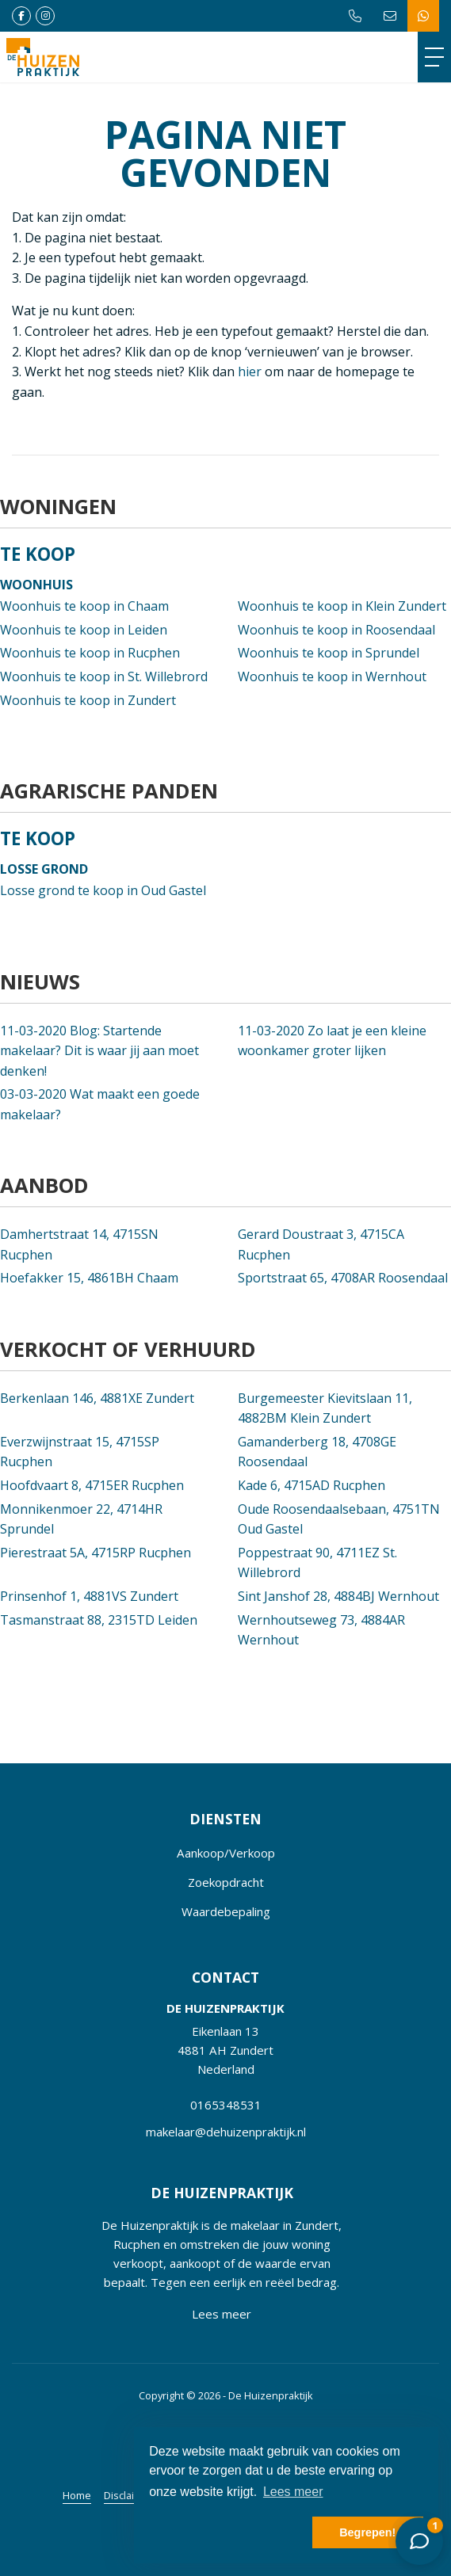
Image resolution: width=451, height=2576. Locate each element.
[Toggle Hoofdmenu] (434, 57)
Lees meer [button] (293, 2491)
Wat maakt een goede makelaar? (100, 1104)
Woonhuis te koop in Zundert (88, 700)
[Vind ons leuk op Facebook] (21, 15)
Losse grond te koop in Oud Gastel (103, 890)
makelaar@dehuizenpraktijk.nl (226, 2132)
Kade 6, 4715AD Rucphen (311, 1485)
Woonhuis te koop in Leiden (83, 629)
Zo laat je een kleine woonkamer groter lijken (332, 1041)
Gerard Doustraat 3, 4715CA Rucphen (321, 1244)
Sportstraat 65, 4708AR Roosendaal (343, 1277)
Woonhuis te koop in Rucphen (90, 652)
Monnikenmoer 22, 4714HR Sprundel (81, 1519)
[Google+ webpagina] (45, 15)
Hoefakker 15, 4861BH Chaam (89, 1277)
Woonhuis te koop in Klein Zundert (342, 606)
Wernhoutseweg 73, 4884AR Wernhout (321, 1630)
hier (250, 371)
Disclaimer (128, 2495)
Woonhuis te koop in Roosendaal (336, 629)
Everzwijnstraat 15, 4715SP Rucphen (79, 1452)
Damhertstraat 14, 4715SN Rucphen (79, 1244)
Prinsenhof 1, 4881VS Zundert (89, 1596)
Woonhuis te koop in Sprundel (328, 652)
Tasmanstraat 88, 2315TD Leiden (98, 1620)
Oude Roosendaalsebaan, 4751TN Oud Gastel (339, 1519)
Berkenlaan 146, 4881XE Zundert (97, 1398)
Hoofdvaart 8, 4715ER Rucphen (92, 1485)
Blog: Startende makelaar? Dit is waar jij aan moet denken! (99, 1051)
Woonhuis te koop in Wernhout (332, 676)
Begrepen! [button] (367, 2532)
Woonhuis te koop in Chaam (84, 606)
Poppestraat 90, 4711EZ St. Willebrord (317, 1563)
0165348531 (226, 2105)
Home (77, 2495)
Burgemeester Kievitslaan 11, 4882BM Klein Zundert (325, 1408)
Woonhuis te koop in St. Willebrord (104, 676)
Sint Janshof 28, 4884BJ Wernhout (338, 1596)
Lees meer (221, 2314)
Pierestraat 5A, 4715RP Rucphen (95, 1552)
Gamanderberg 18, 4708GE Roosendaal (317, 1452)
